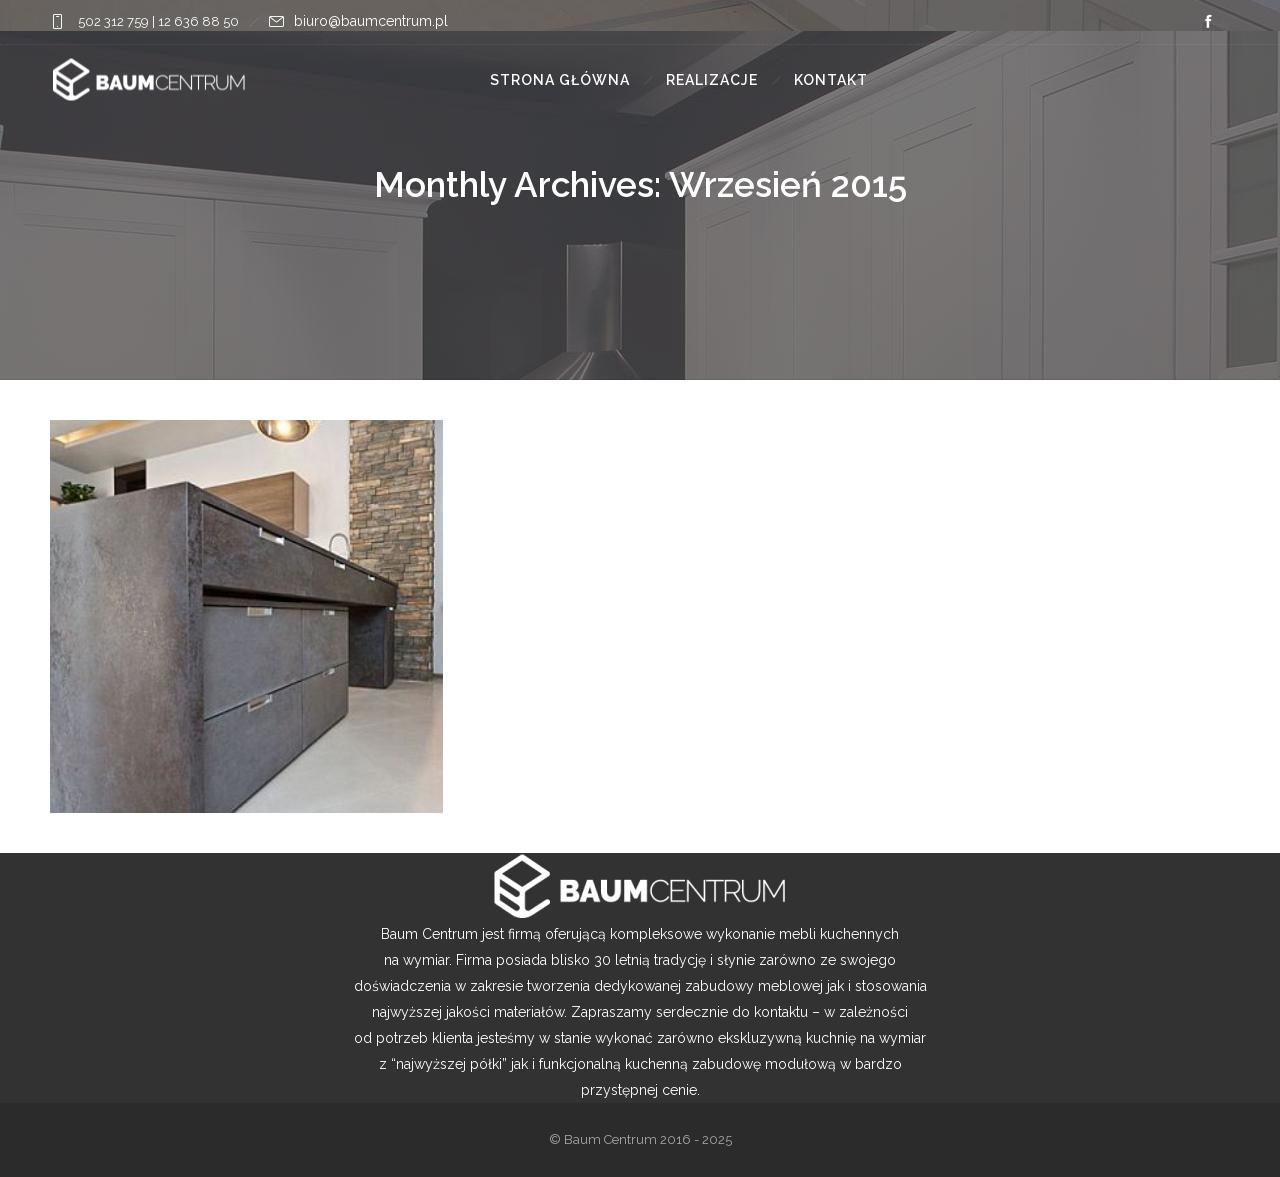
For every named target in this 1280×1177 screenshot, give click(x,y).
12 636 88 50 (198, 21)
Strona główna (560, 80)
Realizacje (712, 80)
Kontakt (831, 80)
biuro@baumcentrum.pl (371, 21)
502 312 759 (112, 21)
